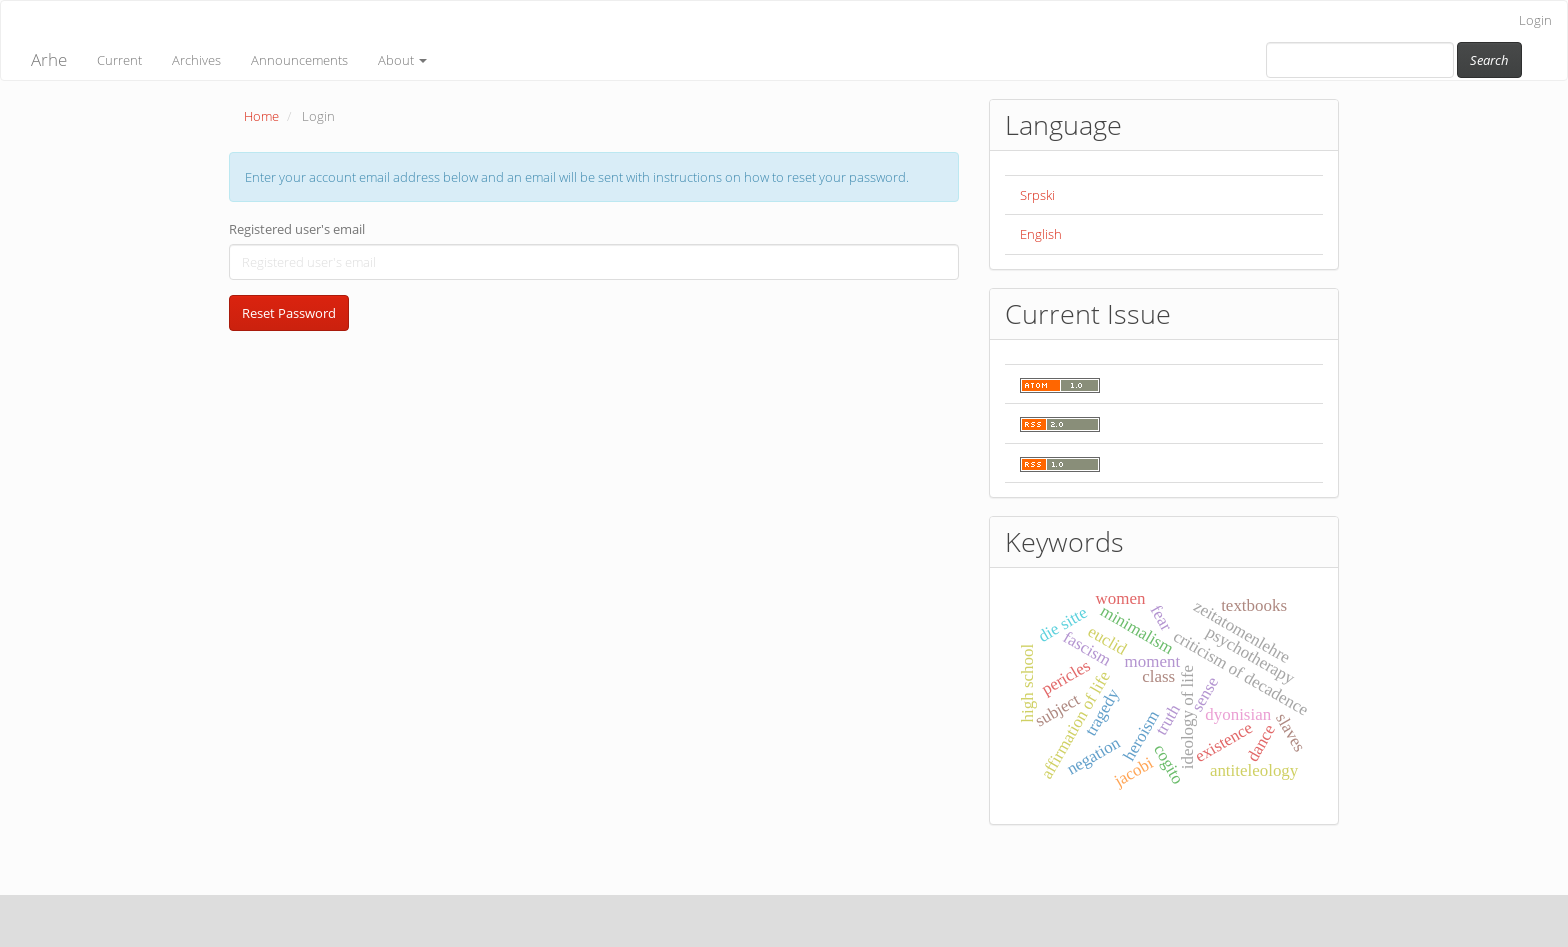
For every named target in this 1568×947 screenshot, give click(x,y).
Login (1535, 20)
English (1041, 234)
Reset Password (289, 313)
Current (119, 60)
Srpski (1037, 195)
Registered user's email (297, 229)
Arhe (49, 59)
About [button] (402, 60)
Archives (196, 60)
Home (261, 116)
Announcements (299, 60)
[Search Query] (1360, 60)
